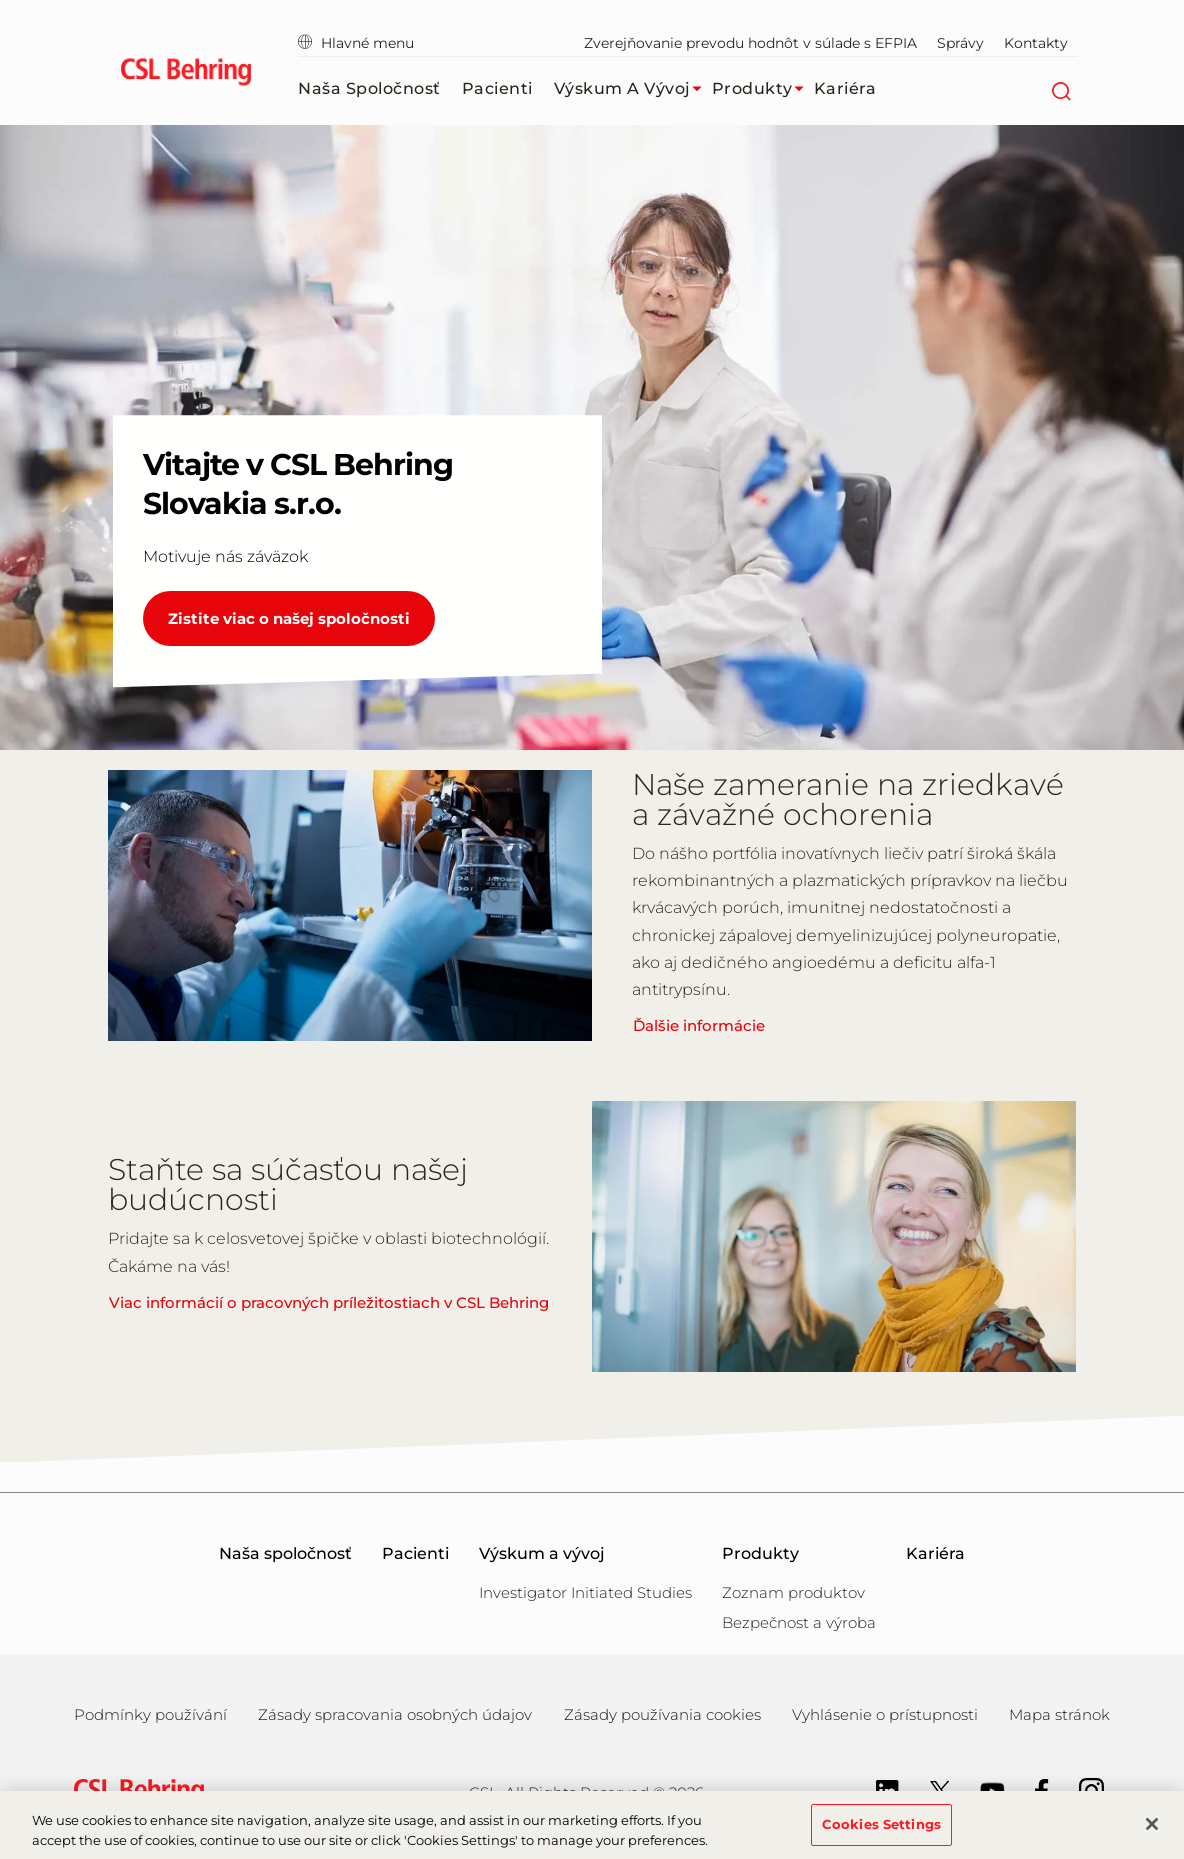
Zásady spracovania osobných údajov (395, 1714)
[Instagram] (1081, 1789)
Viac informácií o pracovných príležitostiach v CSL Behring (329, 1302)
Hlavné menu (356, 43)
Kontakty (1036, 43)
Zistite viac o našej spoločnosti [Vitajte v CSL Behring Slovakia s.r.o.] (289, 618)
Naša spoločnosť (369, 88)
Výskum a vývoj (633, 89)
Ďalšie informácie (699, 1025)
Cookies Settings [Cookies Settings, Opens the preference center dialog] (881, 1833)
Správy (960, 43)
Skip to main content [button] (0, 0)
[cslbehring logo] (185, 75)
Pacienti (497, 88)
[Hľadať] (1060, 89)
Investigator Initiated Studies (585, 1592)
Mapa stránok (1059, 1714)
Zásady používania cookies (662, 1714)
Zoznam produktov (793, 1592)
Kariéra (845, 88)
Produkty (763, 89)
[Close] (1152, 1833)
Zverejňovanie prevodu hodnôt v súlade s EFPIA (750, 43)
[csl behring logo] (134, 1791)
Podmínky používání (150, 1714)
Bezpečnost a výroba (799, 1622)
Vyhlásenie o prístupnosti (885, 1714)
